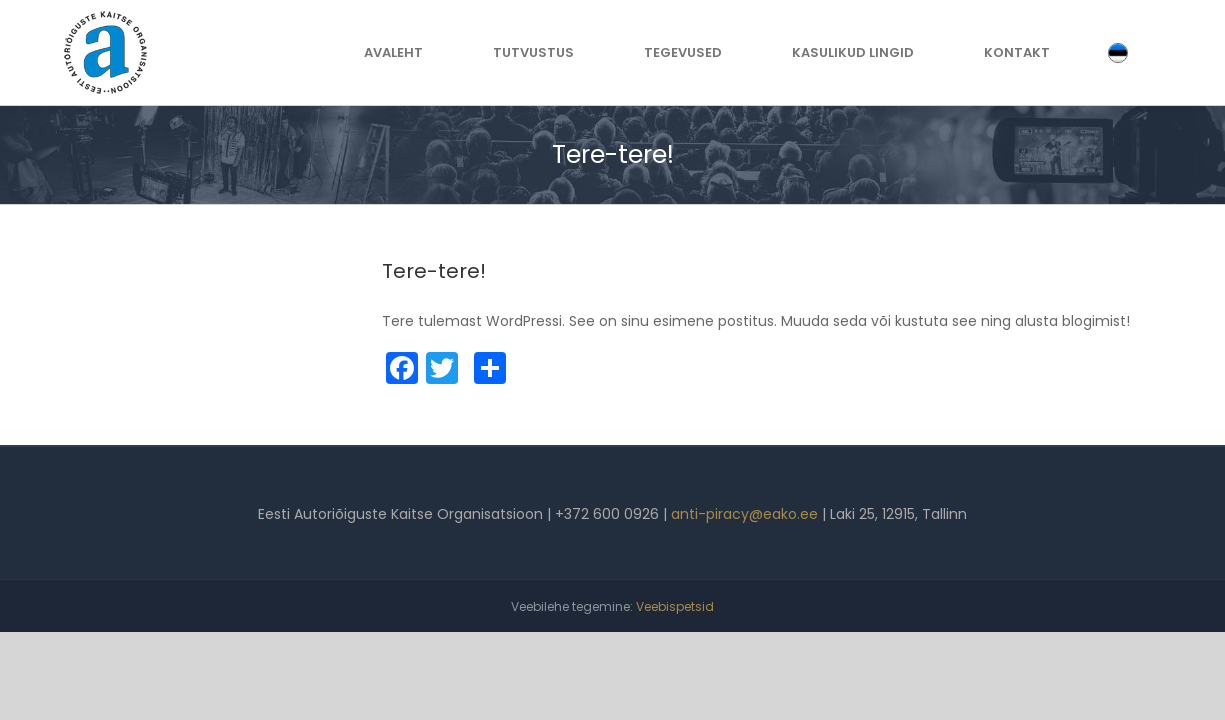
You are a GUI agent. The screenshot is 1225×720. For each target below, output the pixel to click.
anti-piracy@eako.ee (744, 514)
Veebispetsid (675, 606)
